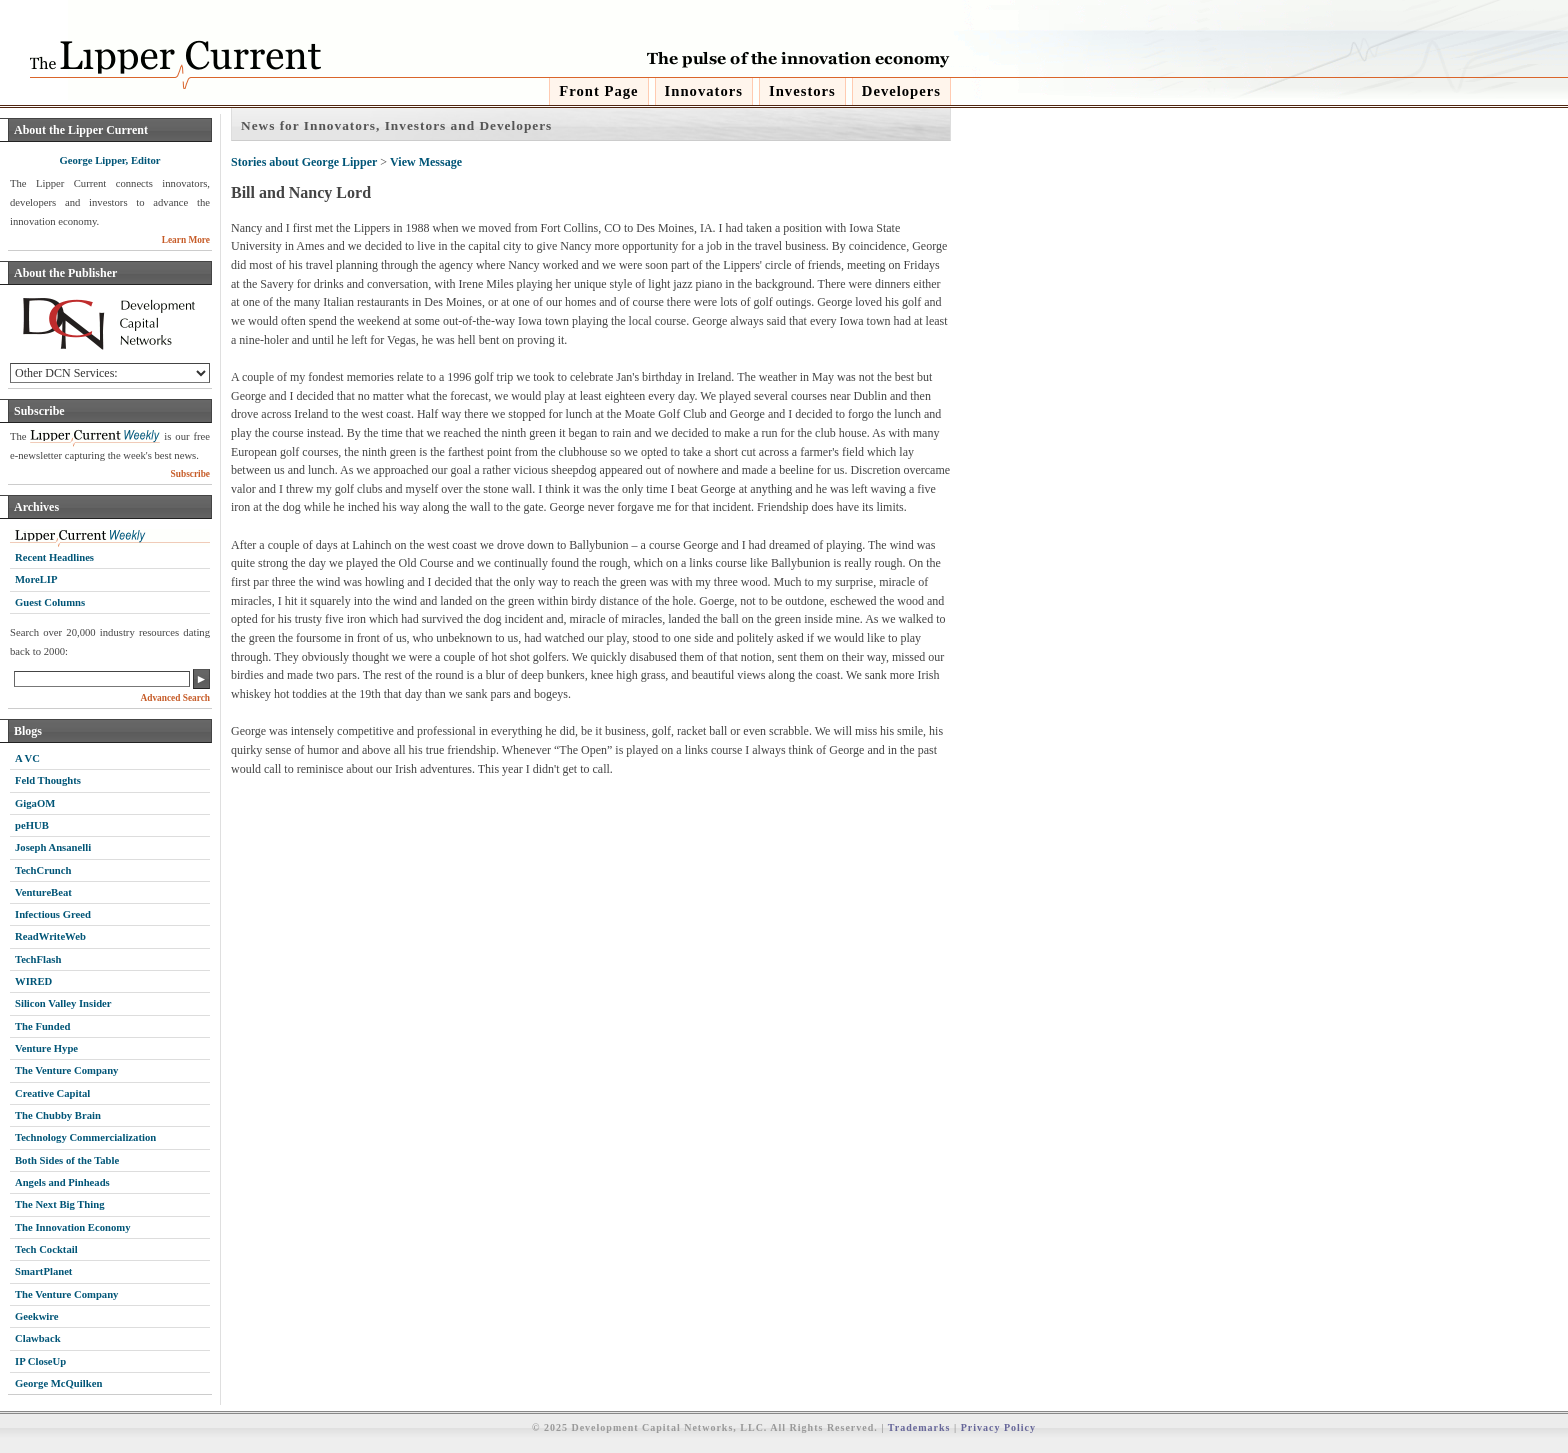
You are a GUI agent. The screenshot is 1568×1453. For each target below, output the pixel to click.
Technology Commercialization (85, 1137)
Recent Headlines (54, 557)
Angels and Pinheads (62, 1182)
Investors (802, 91)
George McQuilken (58, 1383)
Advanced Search (175, 698)
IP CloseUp (40, 1361)
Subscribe (39, 411)
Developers (901, 91)
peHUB (32, 825)
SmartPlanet (43, 1271)
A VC (27, 758)
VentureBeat (43, 892)
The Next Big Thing (60, 1204)
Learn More (186, 240)
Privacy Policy (998, 1427)
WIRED (33, 981)
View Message (426, 162)
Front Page (598, 91)
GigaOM (35, 803)
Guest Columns (50, 602)
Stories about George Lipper (304, 162)
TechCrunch (43, 870)
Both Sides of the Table (67, 1160)
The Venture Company (66, 1070)
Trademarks (919, 1427)
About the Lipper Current (81, 130)
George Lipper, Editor (109, 160)
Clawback (38, 1338)
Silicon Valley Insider (63, 1003)
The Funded (42, 1026)
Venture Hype (46, 1048)
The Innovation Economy (72, 1227)
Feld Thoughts (48, 780)
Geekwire (37, 1316)
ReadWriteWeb (50, 936)
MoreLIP (36, 579)
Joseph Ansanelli (53, 847)
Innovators (704, 91)
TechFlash (38, 959)
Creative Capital (52, 1093)
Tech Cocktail (46, 1249)
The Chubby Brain (58, 1115)
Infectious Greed (53, 914)
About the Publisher (65, 273)
